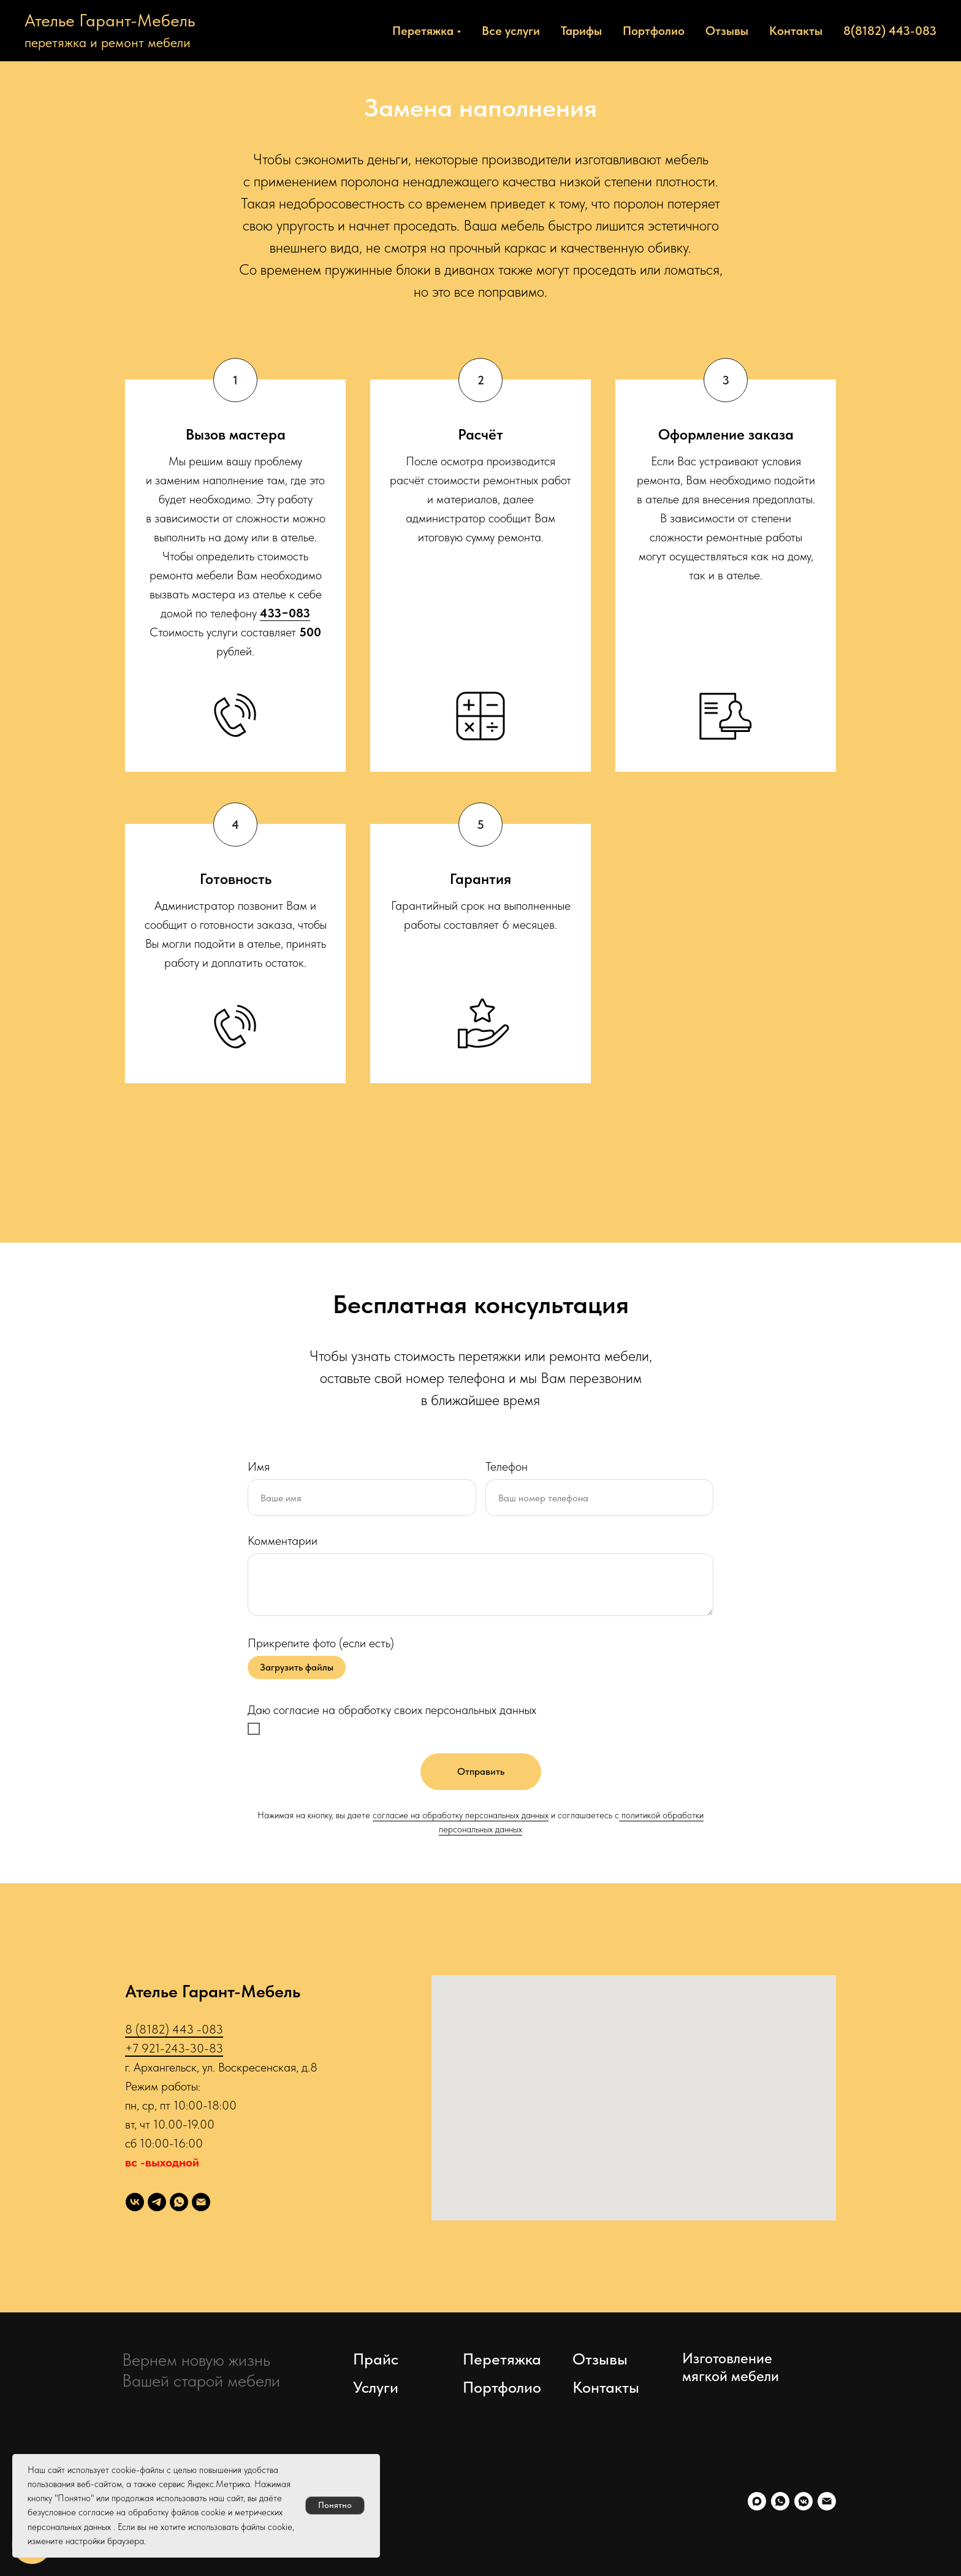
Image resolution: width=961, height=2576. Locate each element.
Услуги (375, 2386)
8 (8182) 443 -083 (174, 2029)
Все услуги (511, 30)
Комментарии (282, 1540)
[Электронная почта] (201, 2202)
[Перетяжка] (135, 2202)
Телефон (506, 1466)
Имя (259, 1466)
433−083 (285, 613)
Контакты (795, 30)
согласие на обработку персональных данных (461, 1815)
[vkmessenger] (803, 2501)
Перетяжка (502, 2358)
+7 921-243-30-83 (174, 2048)
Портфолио (654, 30)
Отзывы (726, 30)
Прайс (375, 2358)
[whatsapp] (179, 2202)
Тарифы (581, 30)
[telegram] (157, 2202)
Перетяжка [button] (423, 30)
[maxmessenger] (757, 2501)
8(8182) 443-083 (889, 30)
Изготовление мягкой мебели (730, 2367)
